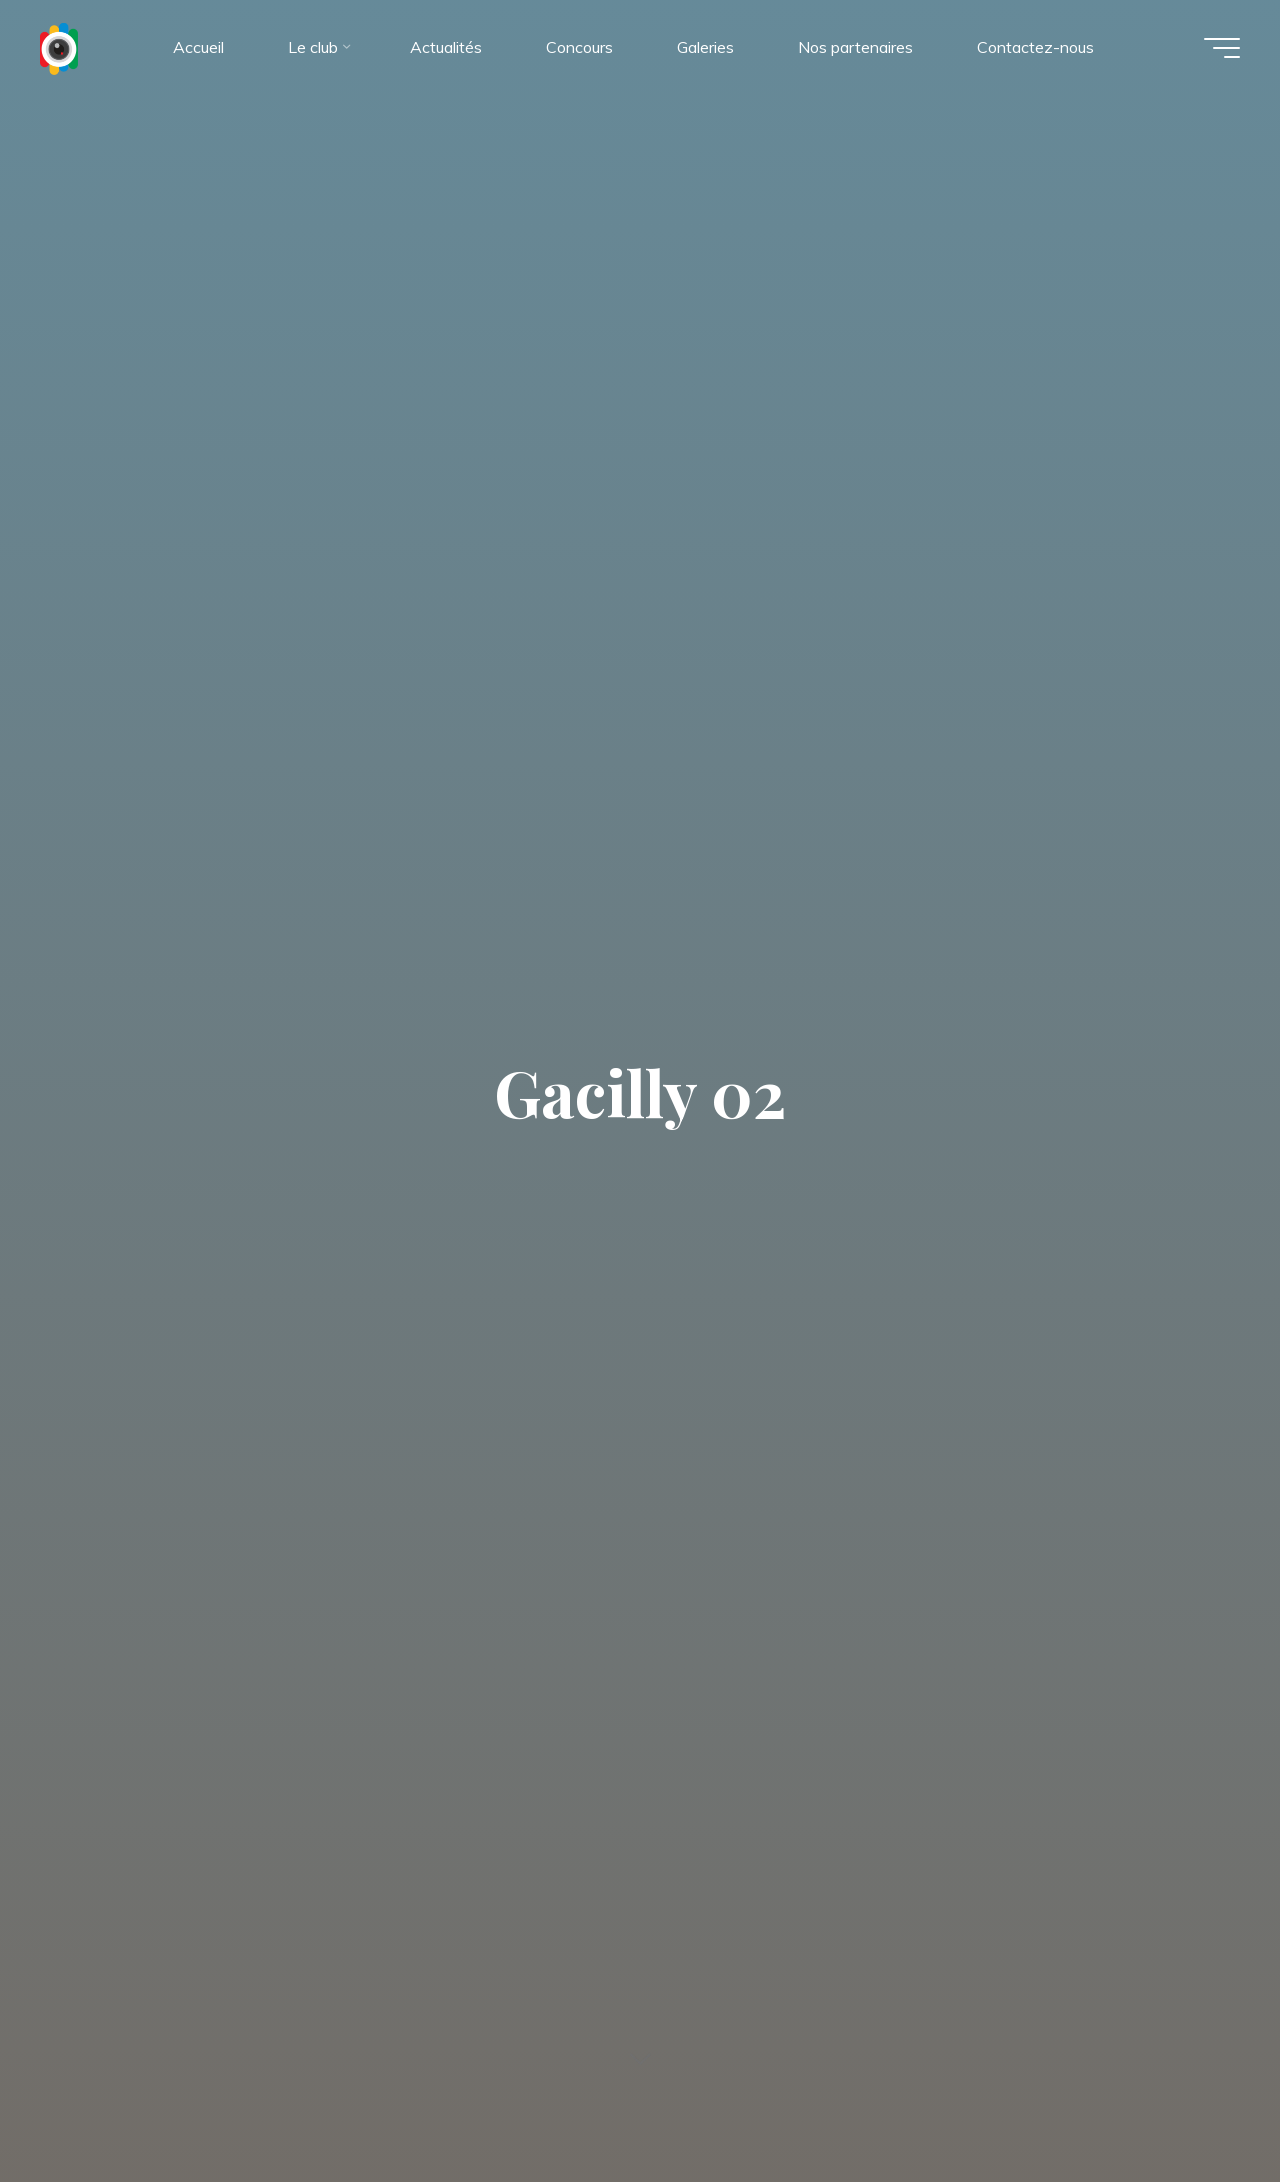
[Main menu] (1222, 48)
